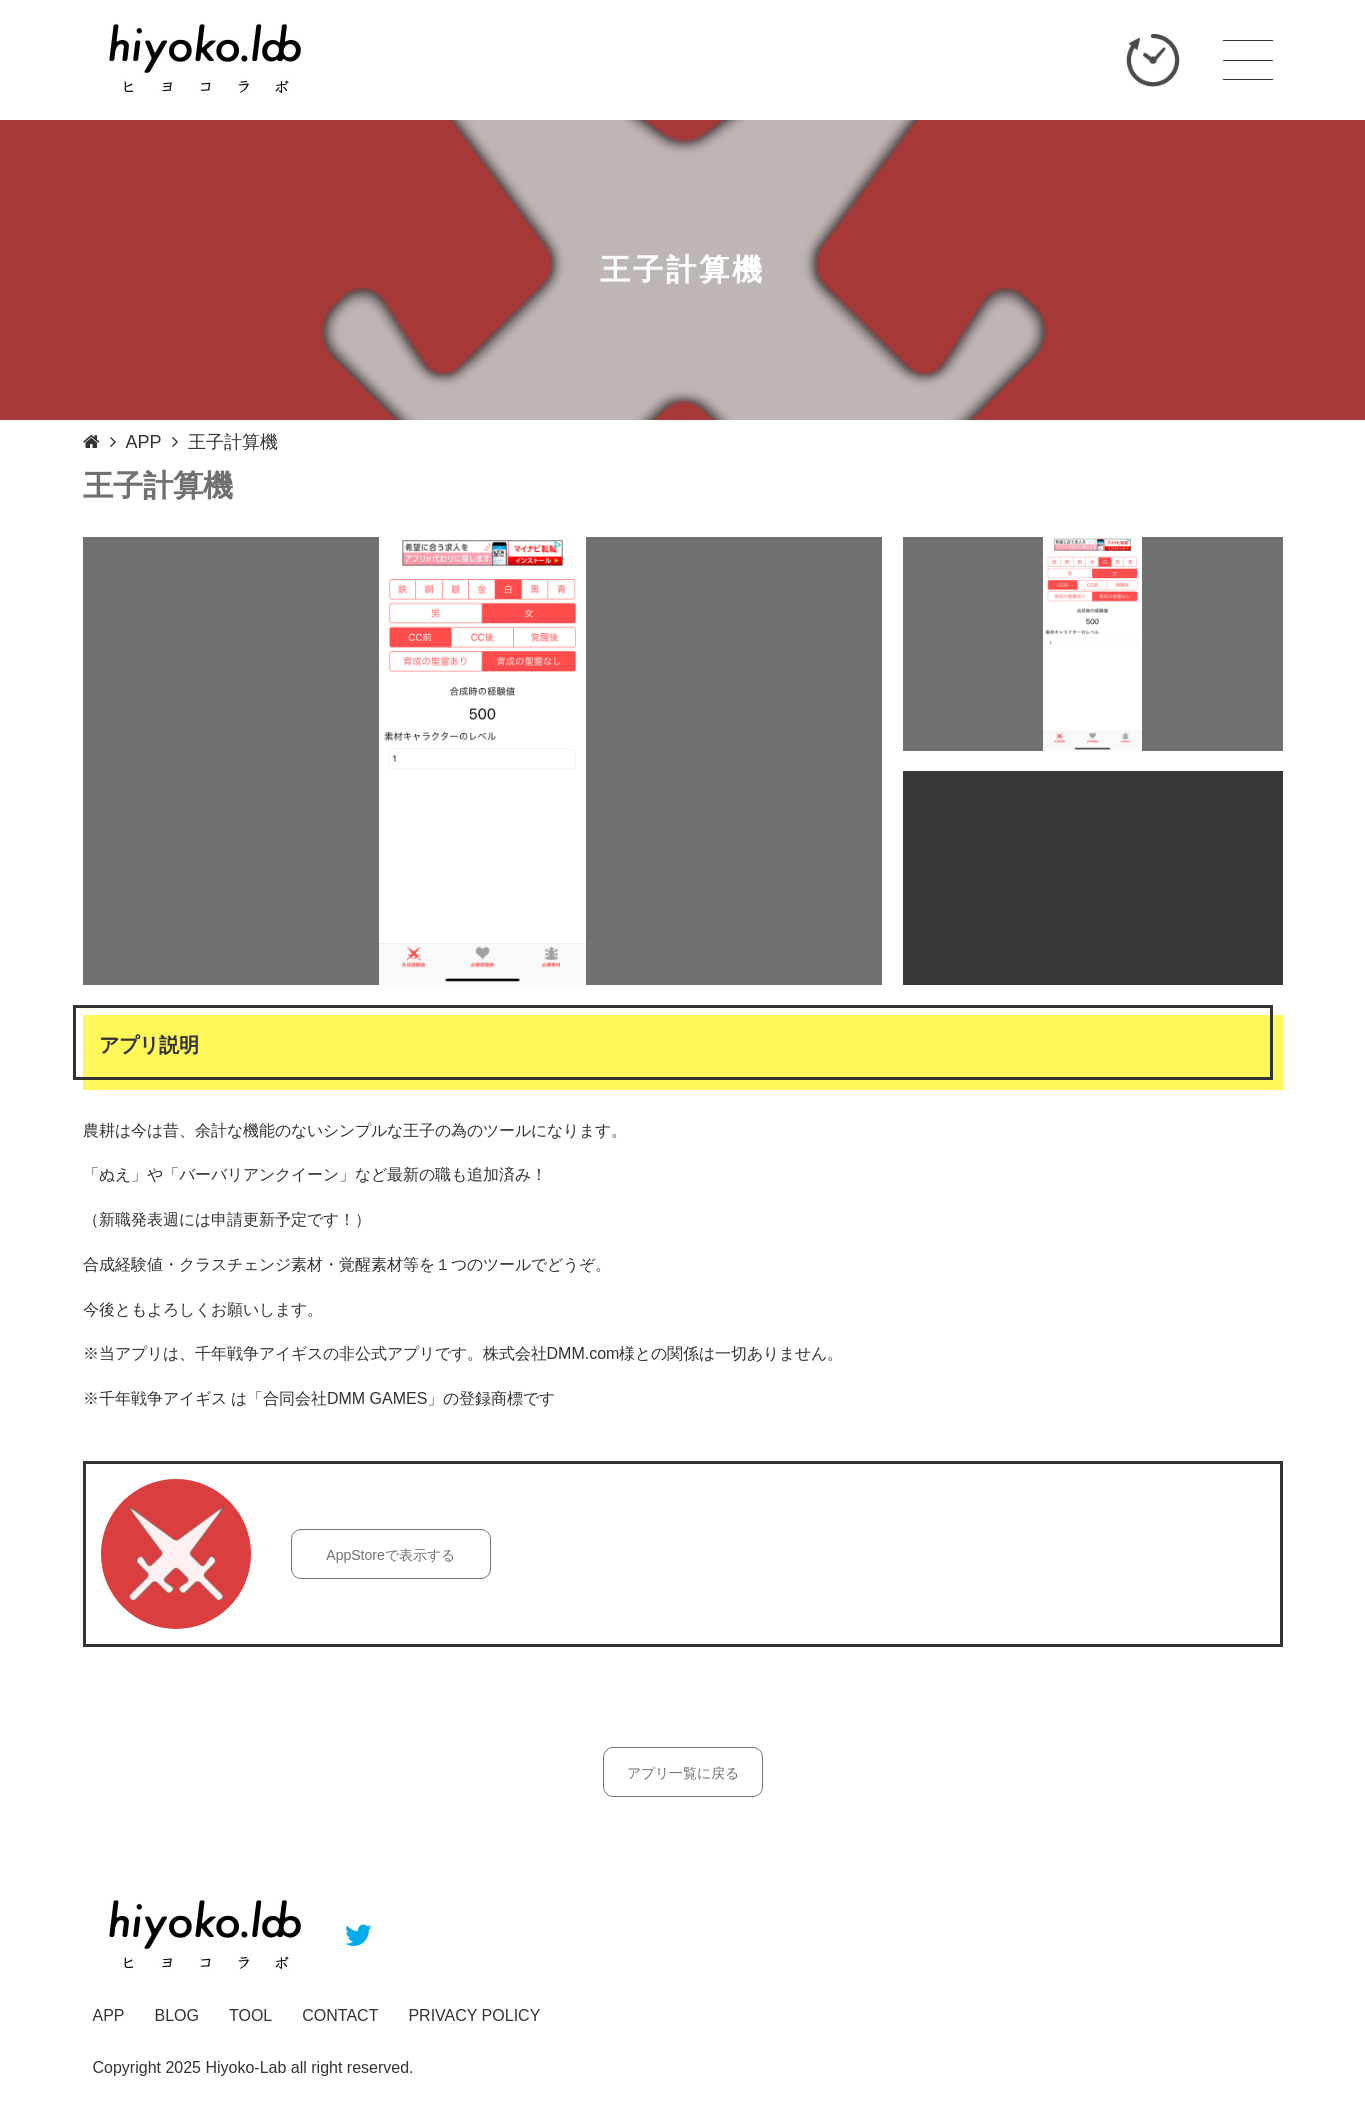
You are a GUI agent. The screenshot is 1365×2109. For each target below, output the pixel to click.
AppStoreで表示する (390, 1555)
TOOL (250, 2015)
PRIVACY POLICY (474, 2015)
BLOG (177, 2015)
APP (144, 442)
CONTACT (340, 2015)
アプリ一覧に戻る (683, 1773)
